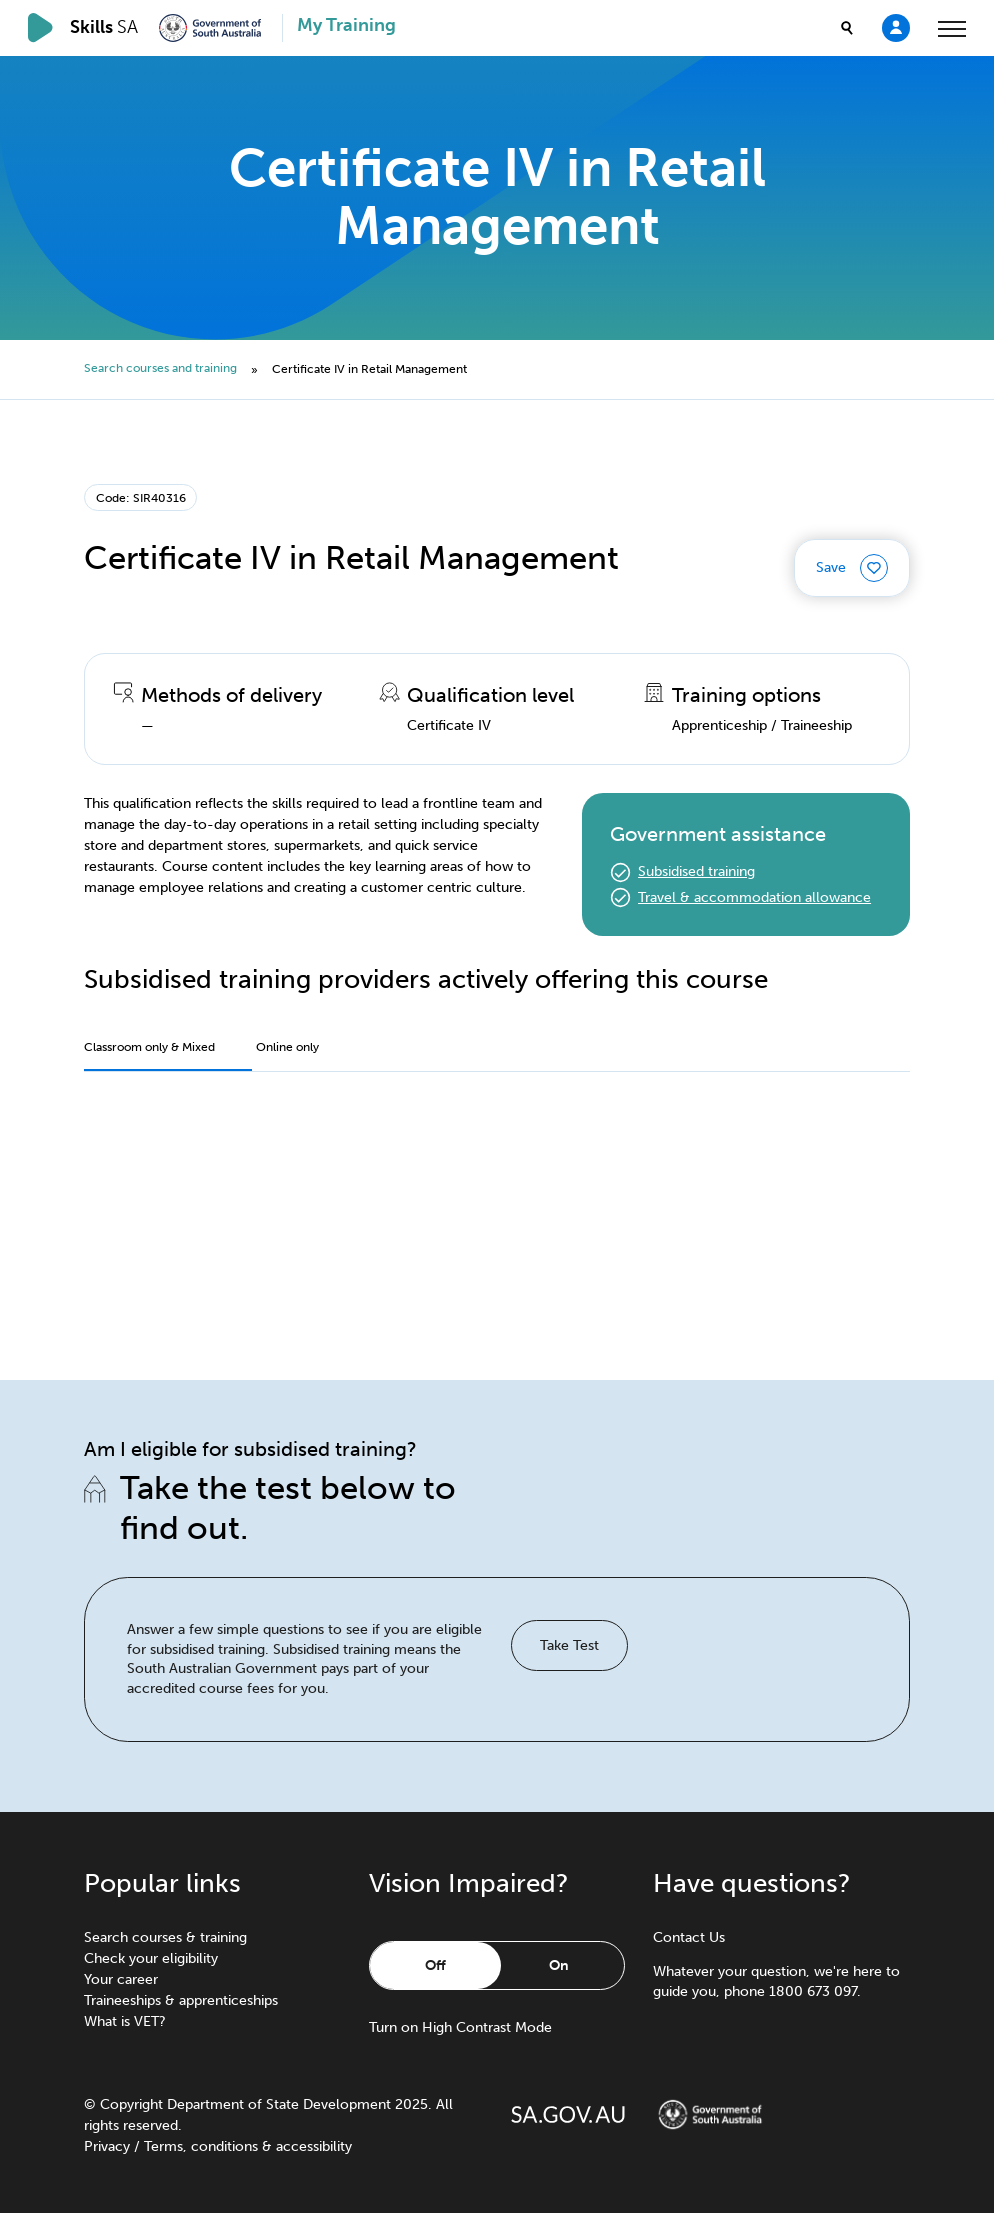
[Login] (896, 27)
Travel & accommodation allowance (754, 897)
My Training (346, 25)
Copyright (131, 2104)
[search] (847, 28)
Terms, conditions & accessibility (248, 2146)
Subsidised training (696, 871)
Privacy (107, 2146)
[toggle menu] (952, 28)
